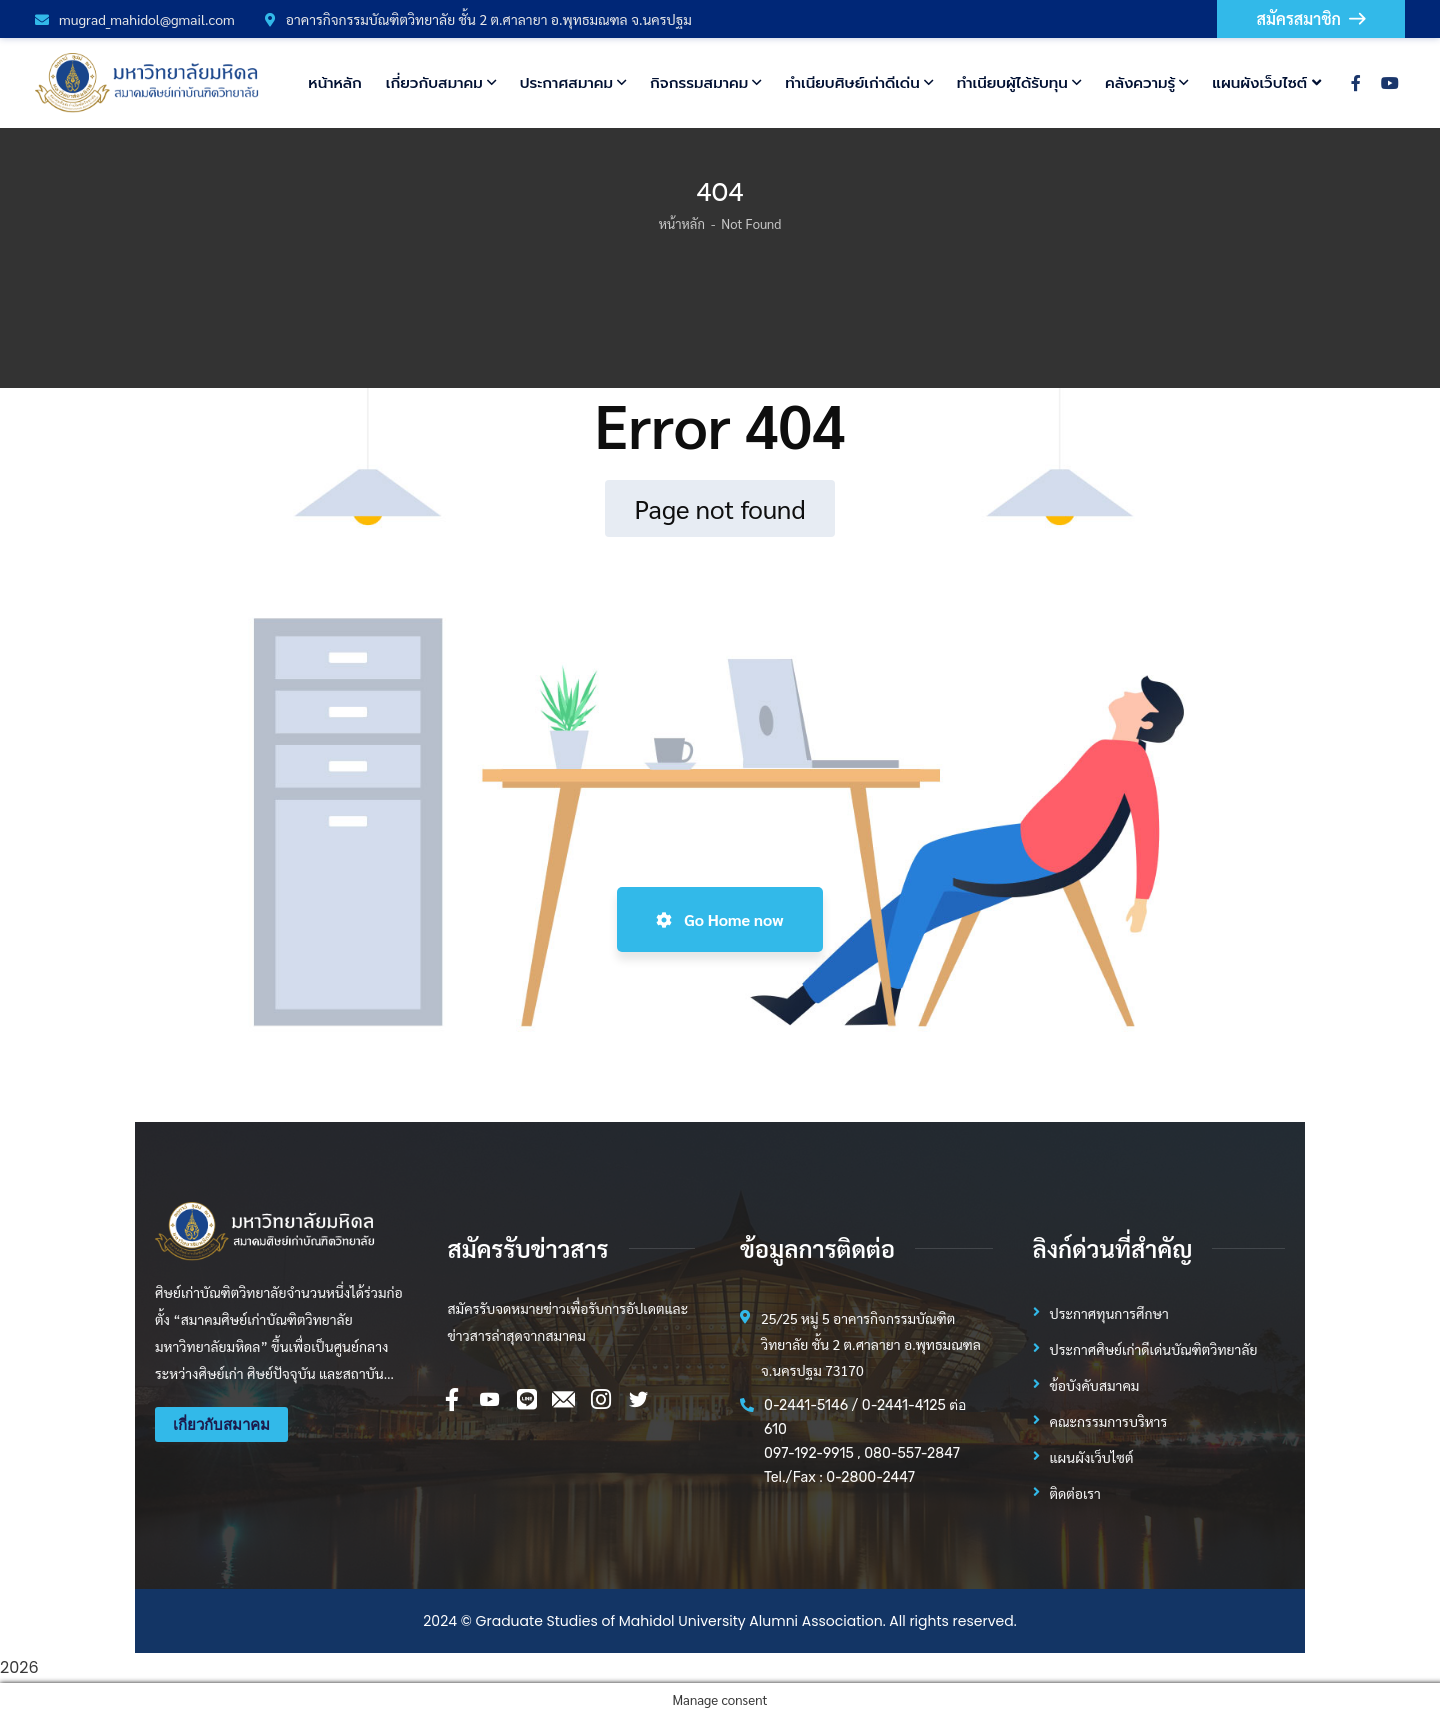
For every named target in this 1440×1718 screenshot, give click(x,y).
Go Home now (719, 919)
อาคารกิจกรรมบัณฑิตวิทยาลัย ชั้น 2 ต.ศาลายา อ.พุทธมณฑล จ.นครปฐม (478, 19)
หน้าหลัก (682, 223)
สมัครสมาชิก (1311, 18)
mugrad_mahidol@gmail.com (135, 19)
